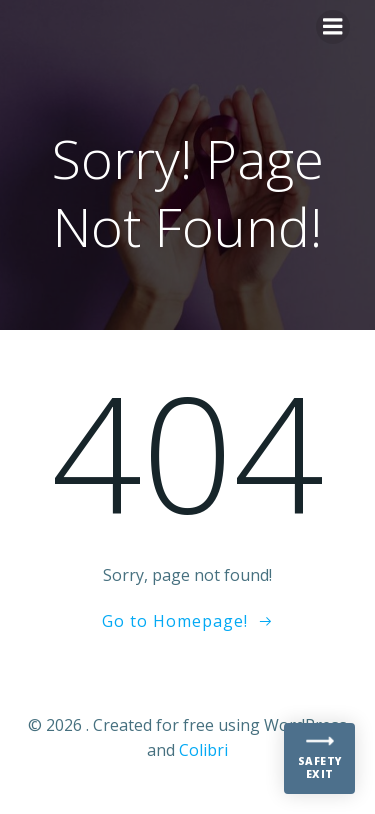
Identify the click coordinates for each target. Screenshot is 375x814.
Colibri (203, 750)
